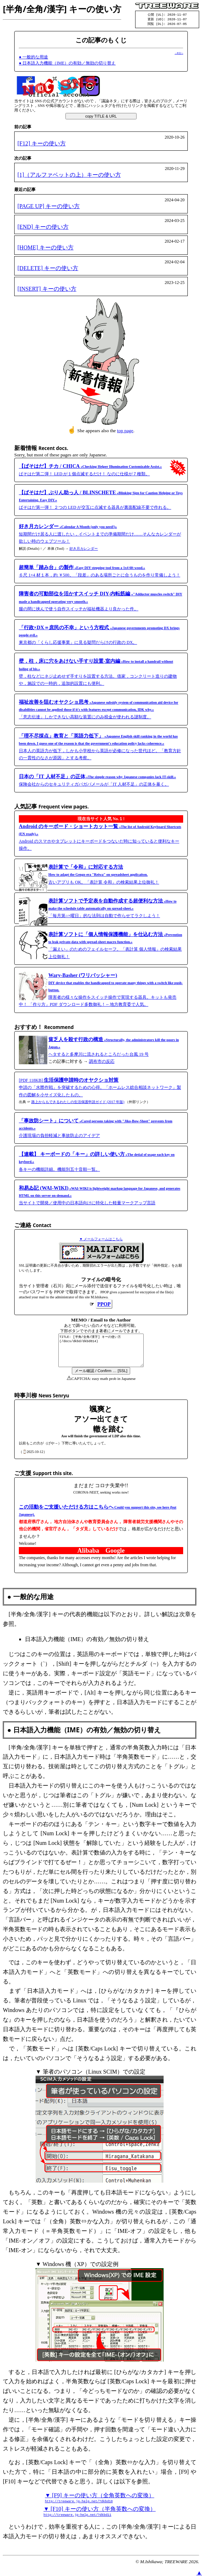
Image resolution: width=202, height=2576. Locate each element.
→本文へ (179, 54)
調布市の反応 (102, 1062)
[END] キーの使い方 (43, 228)
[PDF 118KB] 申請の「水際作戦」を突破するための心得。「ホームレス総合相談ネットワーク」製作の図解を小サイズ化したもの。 (100, 1088)
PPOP (104, 1305)
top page (125, 431)
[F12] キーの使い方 (41, 144)
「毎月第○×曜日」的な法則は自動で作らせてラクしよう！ (112, 909)
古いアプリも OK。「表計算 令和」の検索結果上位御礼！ (103, 875)
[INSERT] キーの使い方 (46, 290)
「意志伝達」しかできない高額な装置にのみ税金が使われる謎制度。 (98, 710)
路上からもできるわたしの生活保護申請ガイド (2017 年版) (77, 1103)
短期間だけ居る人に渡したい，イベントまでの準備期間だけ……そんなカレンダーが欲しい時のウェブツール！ (100, 535)
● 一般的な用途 (33, 58)
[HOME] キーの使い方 (45, 248)
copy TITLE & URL (101, 117)
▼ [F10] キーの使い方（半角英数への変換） (99, 2519)
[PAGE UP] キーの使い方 (48, 207)
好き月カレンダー (83, 550)
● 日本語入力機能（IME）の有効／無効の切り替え (67, 64)
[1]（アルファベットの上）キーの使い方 (69, 176)
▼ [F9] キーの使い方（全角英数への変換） (99, 2505)
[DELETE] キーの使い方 (47, 269)
